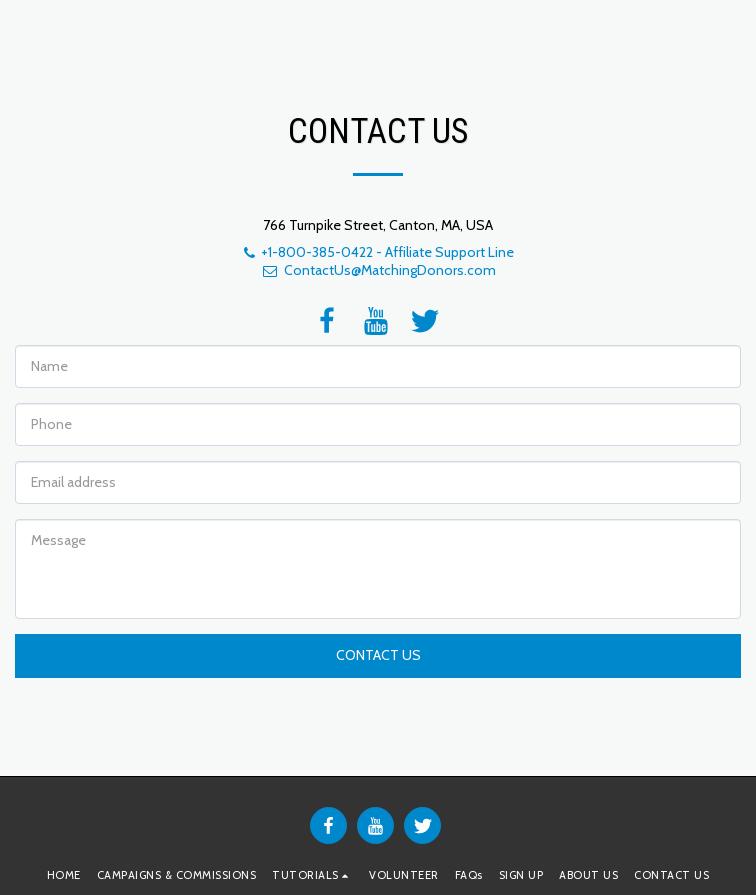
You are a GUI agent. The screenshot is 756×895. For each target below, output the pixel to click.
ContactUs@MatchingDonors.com (378, 270)
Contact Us (378, 655)
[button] (312, 875)
